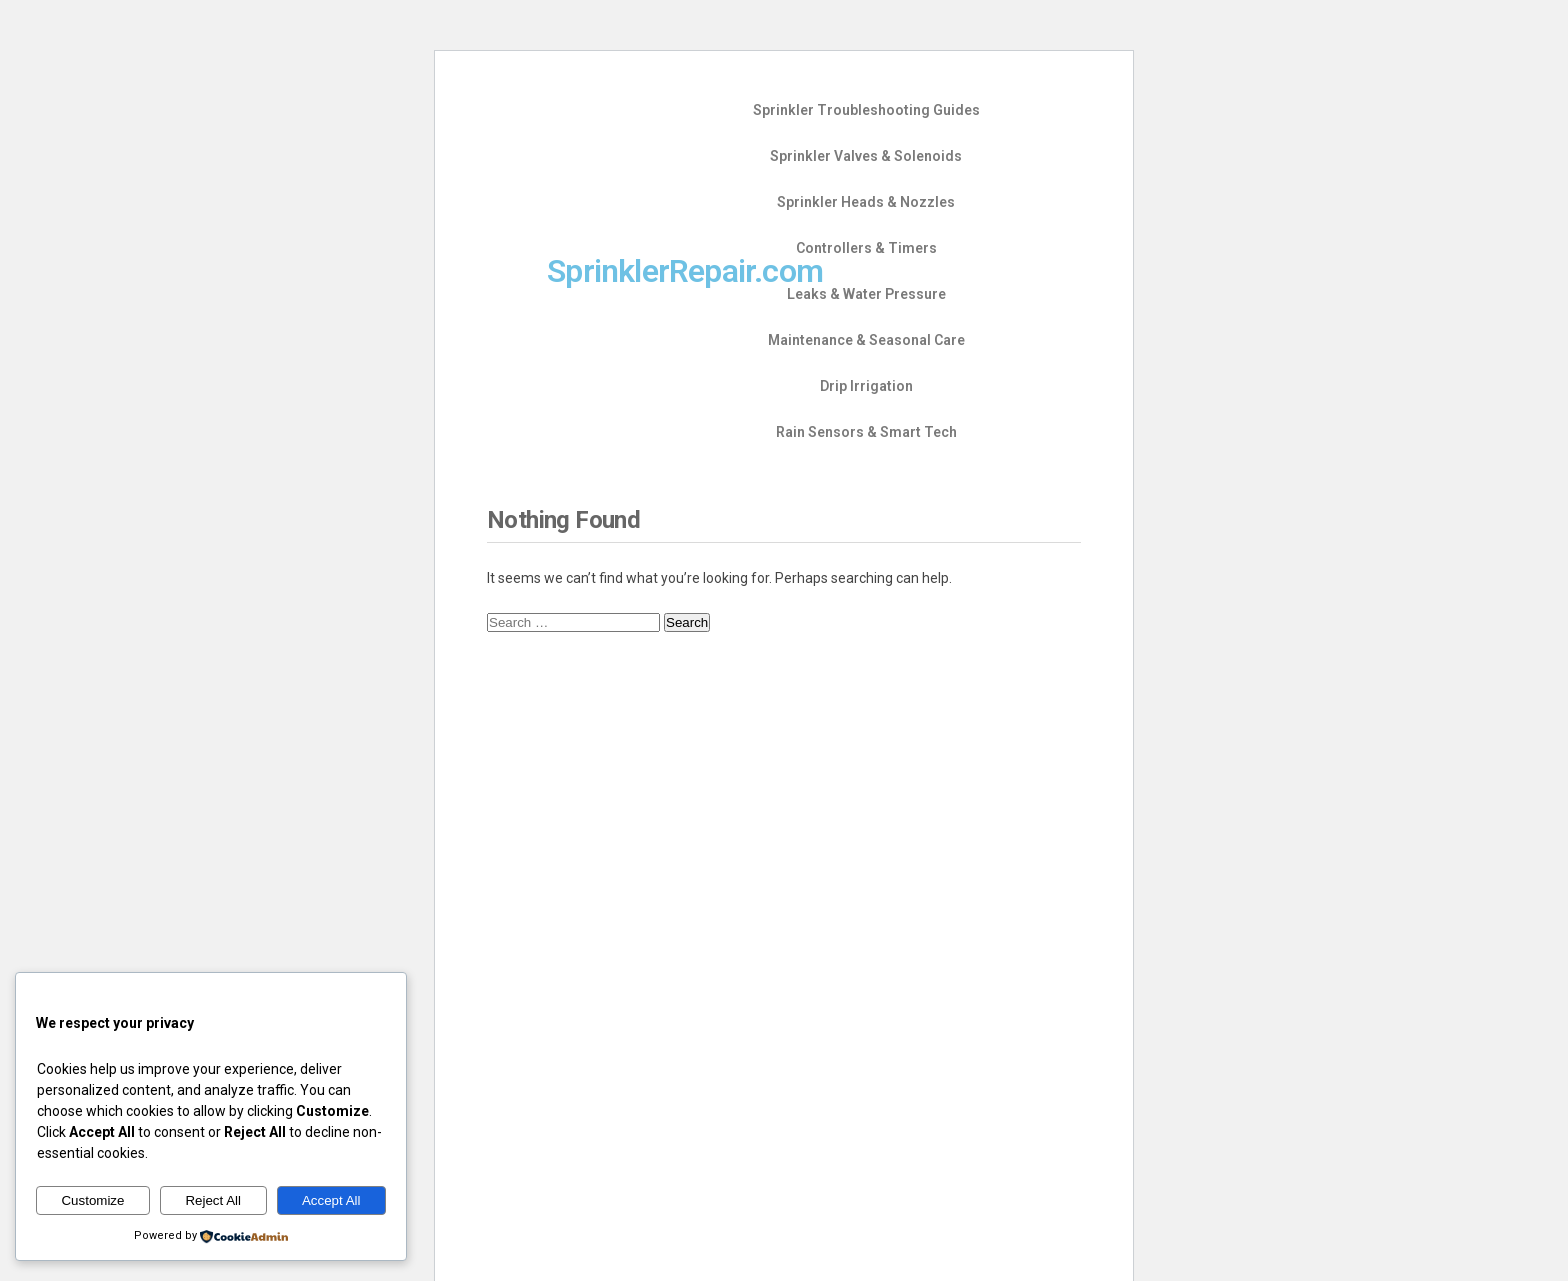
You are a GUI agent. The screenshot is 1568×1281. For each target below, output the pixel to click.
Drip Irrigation (866, 386)
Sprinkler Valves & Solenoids (866, 156)
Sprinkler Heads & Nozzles (866, 202)
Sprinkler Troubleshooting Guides (866, 110)
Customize (92, 1200)
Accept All (331, 1200)
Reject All (213, 1200)
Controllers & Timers (866, 248)
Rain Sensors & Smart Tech (866, 432)
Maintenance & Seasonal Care (866, 340)
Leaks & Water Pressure (866, 294)
